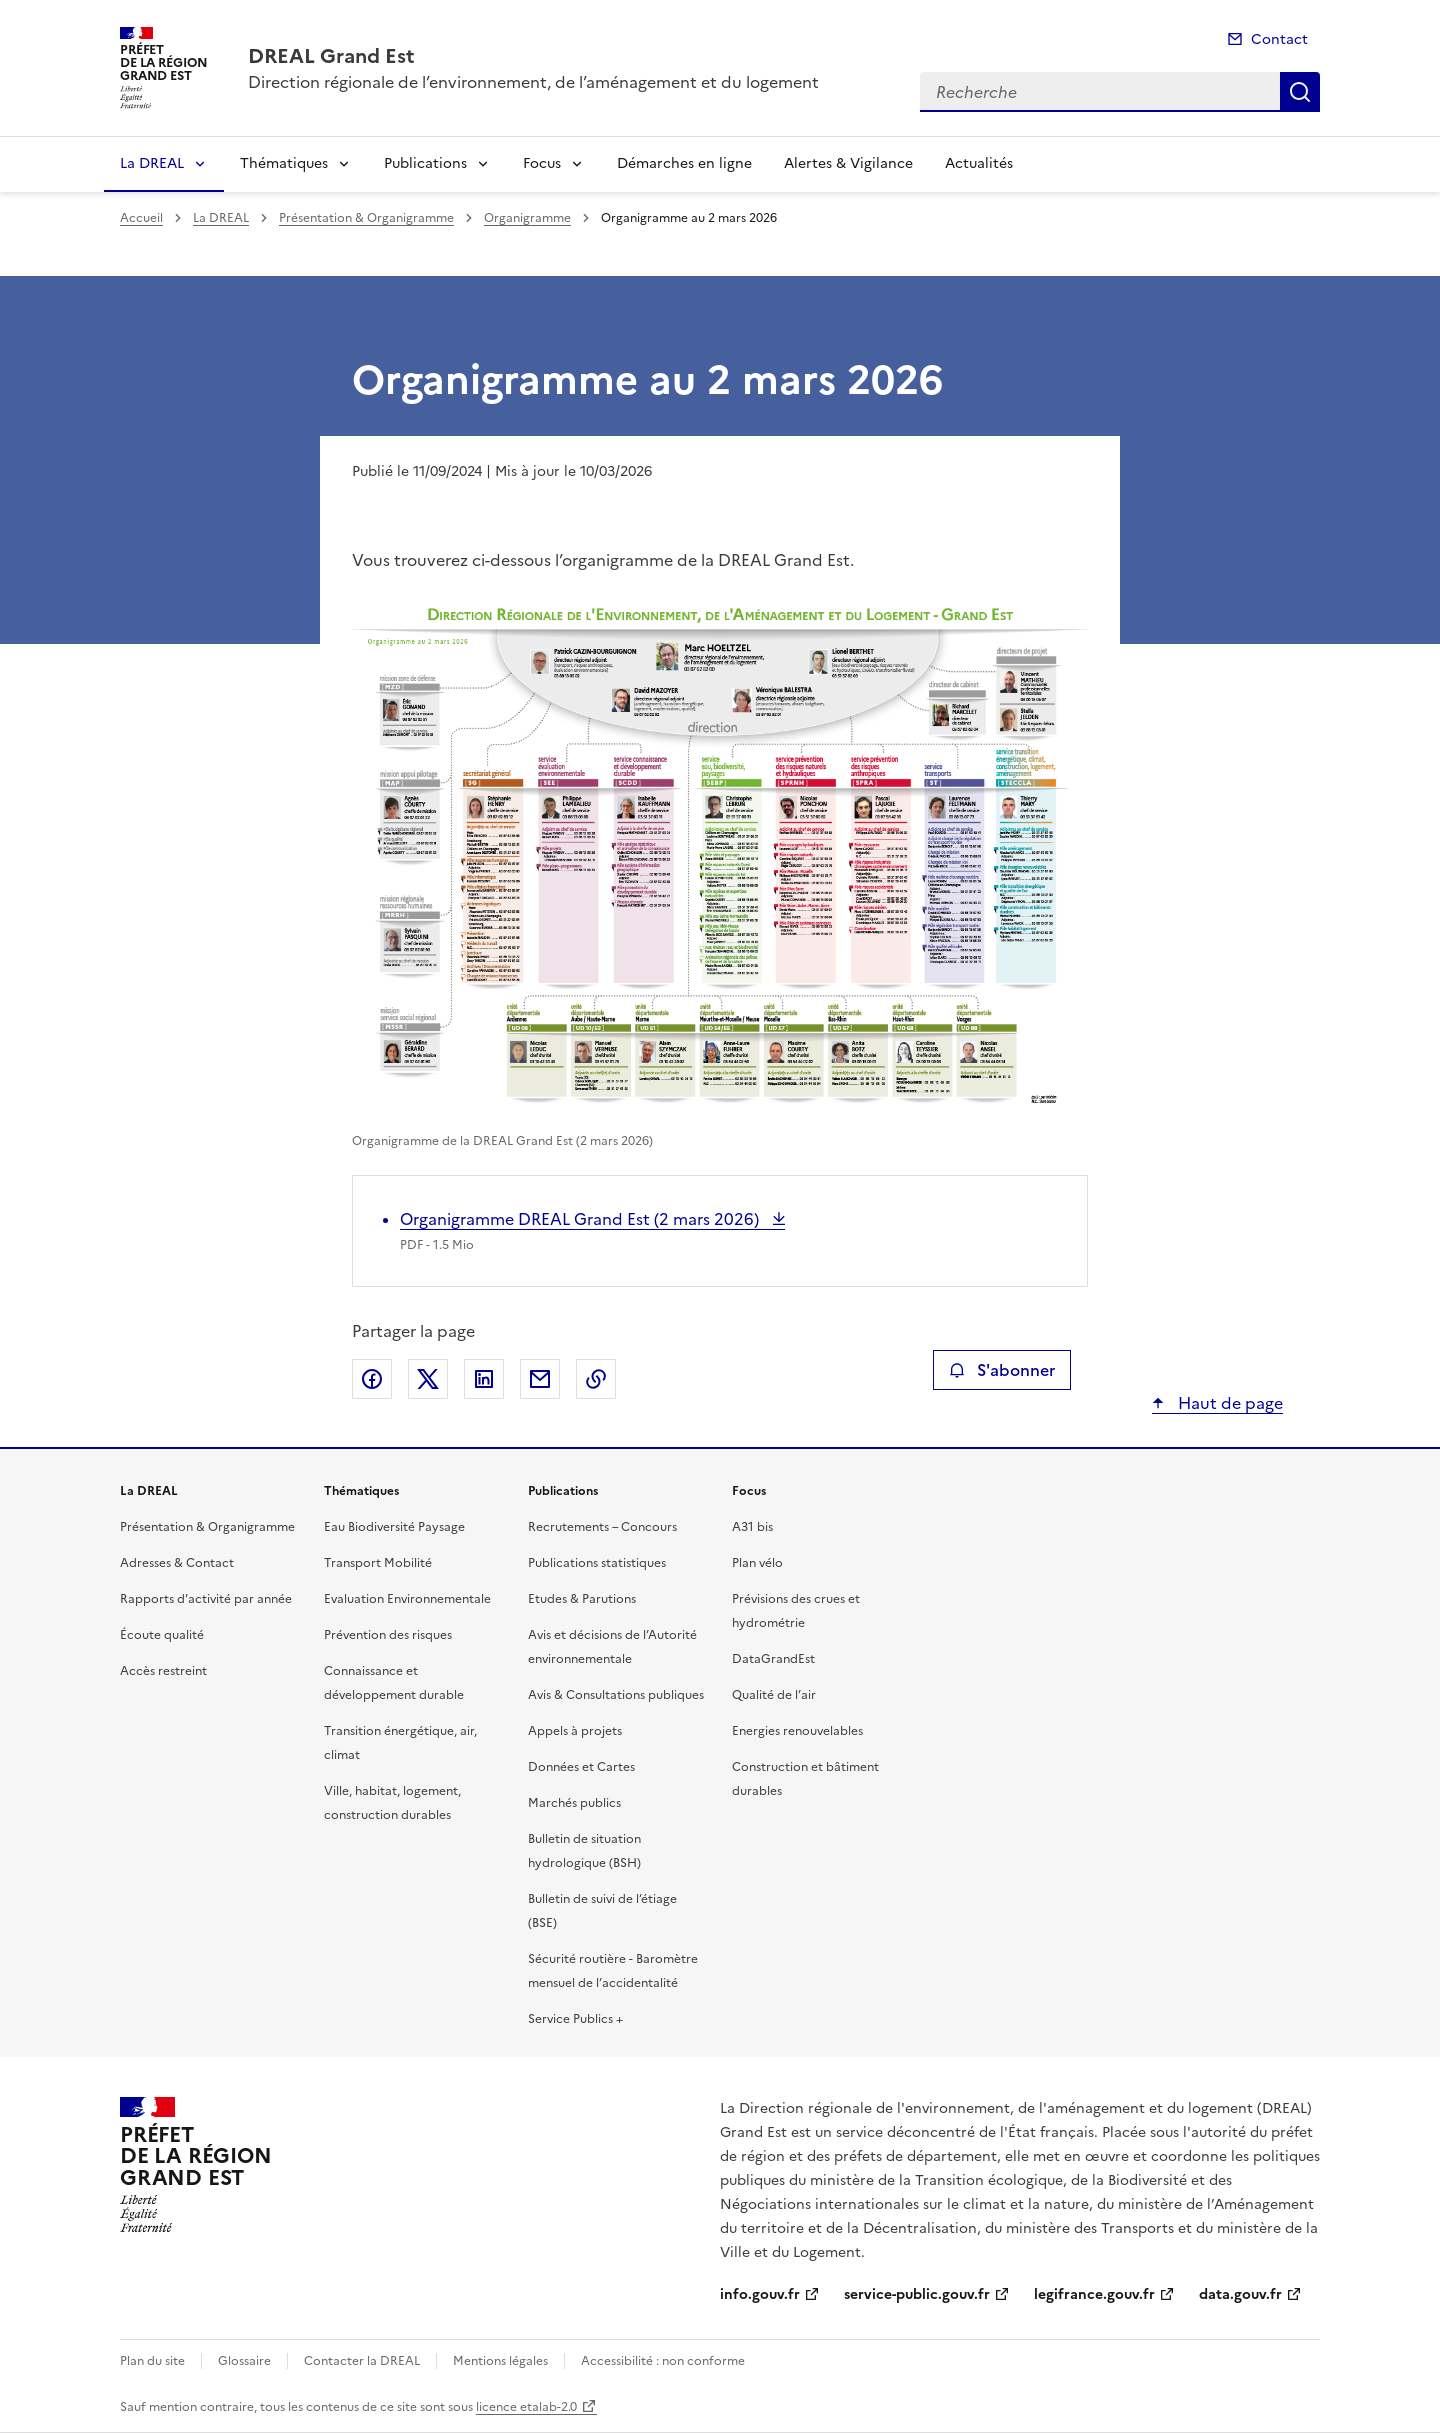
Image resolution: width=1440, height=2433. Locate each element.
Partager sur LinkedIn (484, 1379)
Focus (542, 163)
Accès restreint (163, 1671)
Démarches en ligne (684, 163)
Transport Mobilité (378, 1563)
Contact (1279, 39)
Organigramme (527, 218)
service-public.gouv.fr (917, 2294)
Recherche (1300, 92)
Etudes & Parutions (582, 1599)
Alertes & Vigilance (848, 163)
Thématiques (284, 163)
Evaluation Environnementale (407, 1599)
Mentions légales (500, 2361)
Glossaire (244, 2361)
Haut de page (1228, 1403)
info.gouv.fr (760, 2294)
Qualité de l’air (774, 1695)
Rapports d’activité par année (206, 1599)
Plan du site (152, 2361)
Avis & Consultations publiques (616, 1695)
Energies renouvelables (797, 1731)
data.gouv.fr (1240, 2294)
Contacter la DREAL (362, 2361)
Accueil (141, 218)
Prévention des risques (388, 1635)
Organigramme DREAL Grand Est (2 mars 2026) (581, 1219)
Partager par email (540, 1379)
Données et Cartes (581, 1767)
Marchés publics (574, 1803)
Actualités (979, 163)
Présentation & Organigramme (366, 218)
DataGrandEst (773, 1659)
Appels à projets (575, 1731)
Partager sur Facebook (372, 1379)
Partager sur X (428, 1379)
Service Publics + (575, 2019)
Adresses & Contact (177, 1563)
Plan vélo (757, 1563)
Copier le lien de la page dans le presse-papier (596, 1379)
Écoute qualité (162, 1635)
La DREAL (152, 163)
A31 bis (752, 1527)
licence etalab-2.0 (526, 2407)
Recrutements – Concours (602, 1527)
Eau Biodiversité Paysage (394, 1527)
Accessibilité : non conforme (663, 2361)
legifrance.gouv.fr (1094, 2294)
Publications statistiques (597, 1563)
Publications (425, 163)
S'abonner (1001, 1370)
